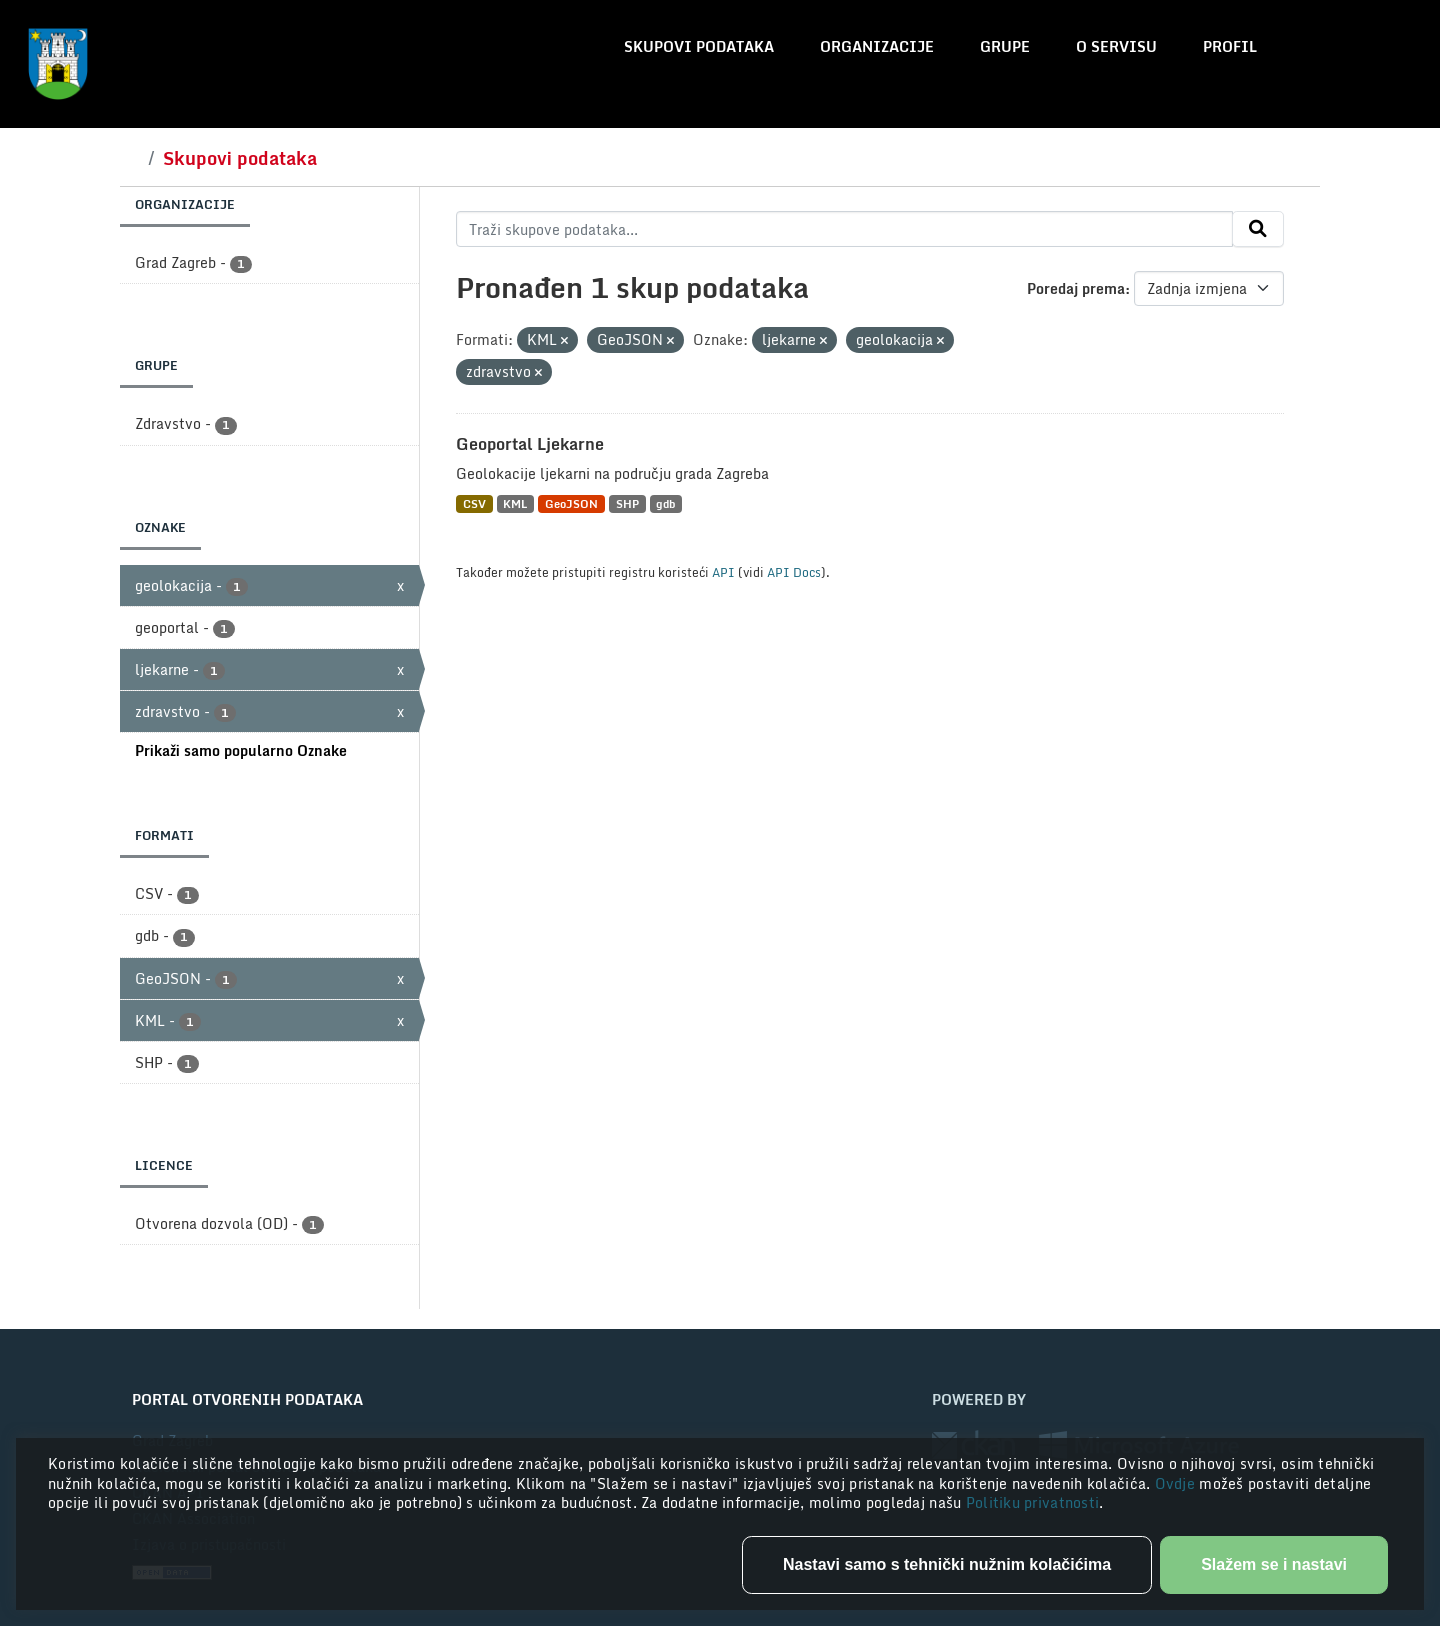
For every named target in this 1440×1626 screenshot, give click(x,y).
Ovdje (1177, 1483)
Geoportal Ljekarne (530, 444)
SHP (627, 503)
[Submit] (1258, 229)
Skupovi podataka (699, 46)
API (723, 572)
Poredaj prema (1076, 288)
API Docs (794, 572)
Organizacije (877, 46)
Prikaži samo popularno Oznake (241, 750)
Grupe (1005, 46)
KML (515, 503)
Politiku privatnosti (1033, 1502)
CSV (474, 503)
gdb (665, 503)
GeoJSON (571, 503)
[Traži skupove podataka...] (844, 229)
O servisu (1116, 46)
